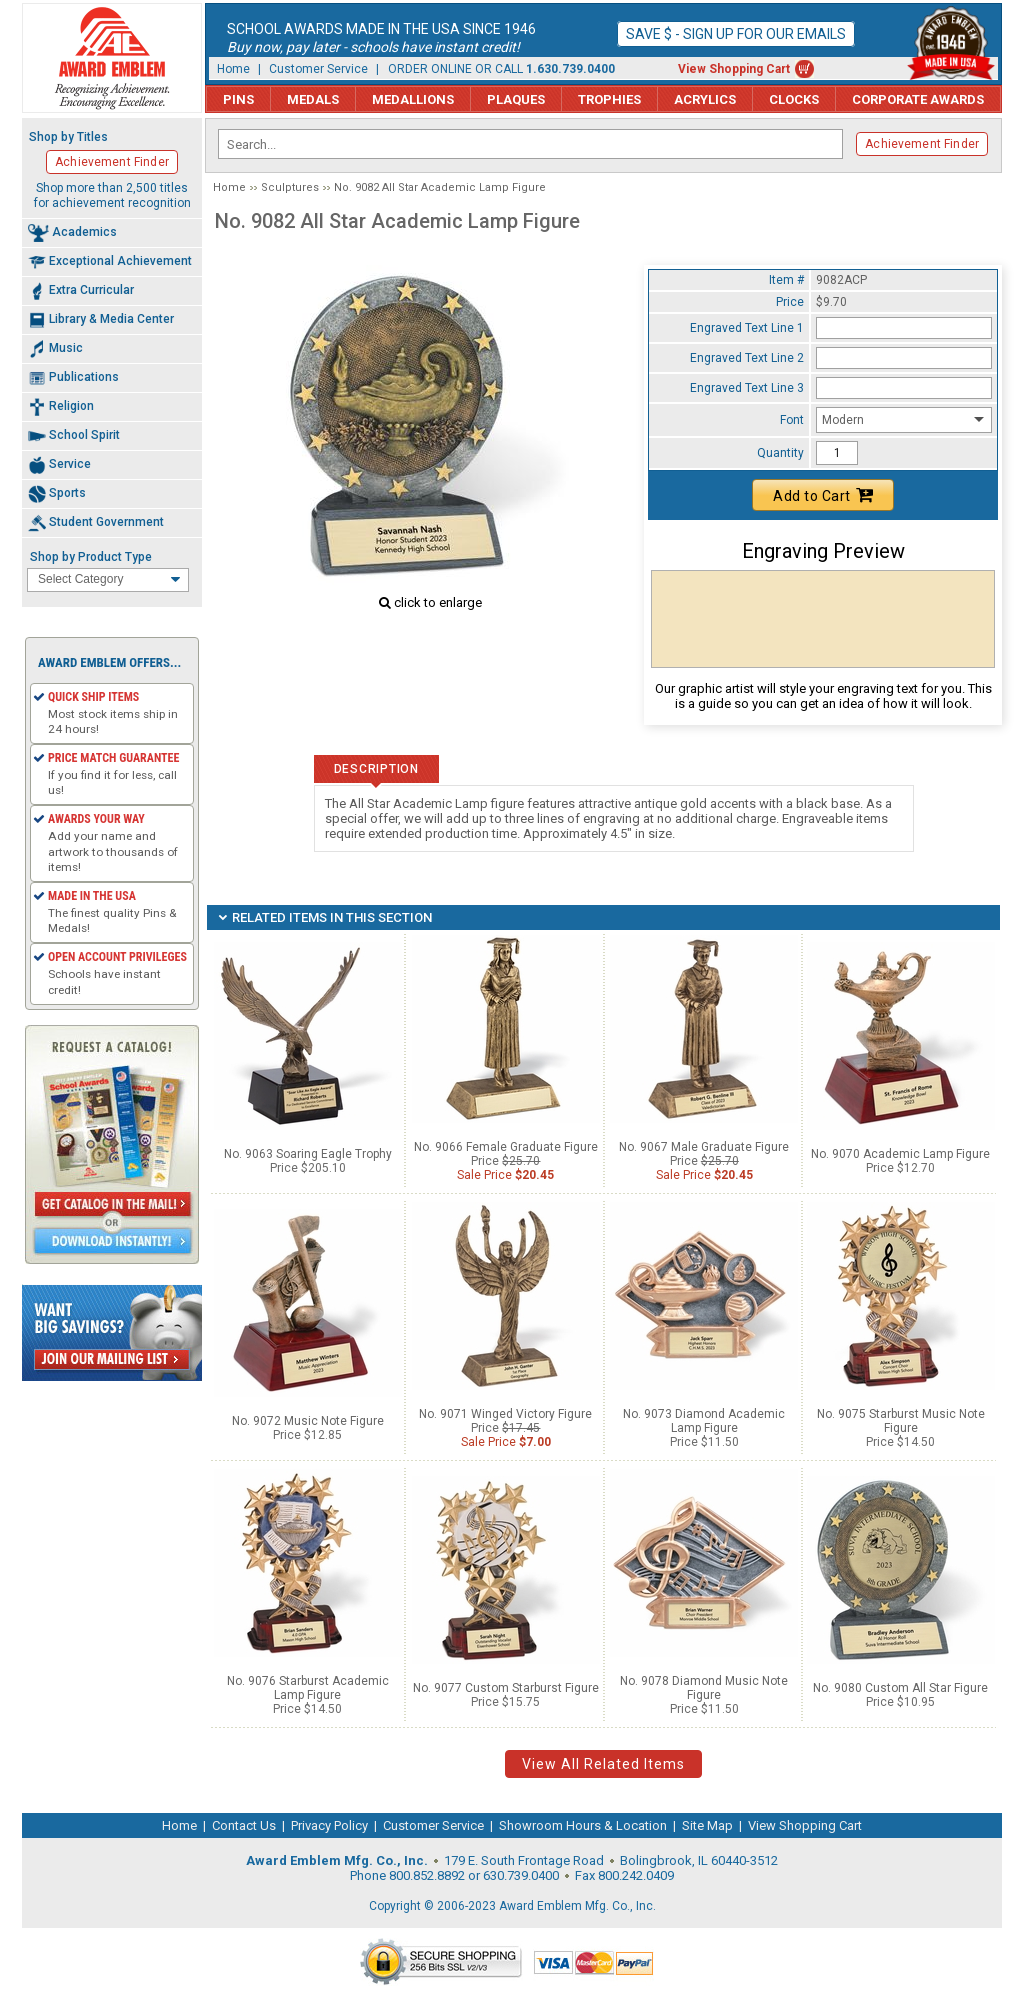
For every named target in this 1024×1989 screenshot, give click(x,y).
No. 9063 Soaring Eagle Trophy (308, 1154)
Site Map (707, 1825)
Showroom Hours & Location (583, 1825)
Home (233, 69)
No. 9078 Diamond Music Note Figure (704, 1688)
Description (376, 769)
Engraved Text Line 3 (747, 388)
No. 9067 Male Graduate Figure (704, 1147)
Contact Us (244, 1825)
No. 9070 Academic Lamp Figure (900, 1154)
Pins (238, 99)
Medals (313, 99)
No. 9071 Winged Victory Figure (505, 1414)
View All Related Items (603, 1764)
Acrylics (705, 99)
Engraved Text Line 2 (747, 358)
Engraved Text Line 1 (747, 328)
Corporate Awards (918, 99)
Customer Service (318, 69)
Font (792, 420)
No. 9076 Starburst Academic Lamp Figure (308, 1688)
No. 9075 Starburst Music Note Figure (901, 1421)
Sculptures (290, 187)
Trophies (609, 99)
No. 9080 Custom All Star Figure (900, 1688)
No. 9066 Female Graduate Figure (506, 1147)
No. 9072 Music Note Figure (308, 1421)
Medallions (413, 99)
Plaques (516, 99)
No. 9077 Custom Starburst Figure (506, 1688)
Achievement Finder (922, 144)
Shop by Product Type (91, 557)
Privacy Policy (329, 1825)
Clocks (794, 99)
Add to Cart (823, 495)
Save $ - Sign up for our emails (736, 34)
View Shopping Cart (734, 69)
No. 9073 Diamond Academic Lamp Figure (704, 1421)
